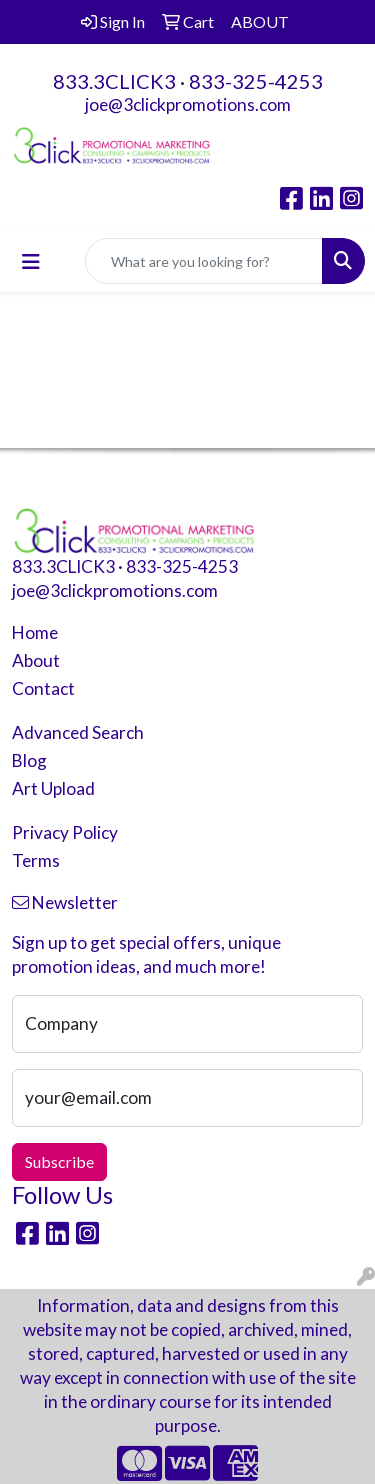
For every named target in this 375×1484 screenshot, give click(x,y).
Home (35, 632)
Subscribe (59, 1161)
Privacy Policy (65, 832)
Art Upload (53, 788)
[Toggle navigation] (31, 261)
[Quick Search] (204, 261)
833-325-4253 (256, 81)
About (36, 660)
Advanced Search (78, 732)
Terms (36, 860)
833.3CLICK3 (114, 81)
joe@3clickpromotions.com (188, 104)
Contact (43, 688)
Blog (29, 760)
